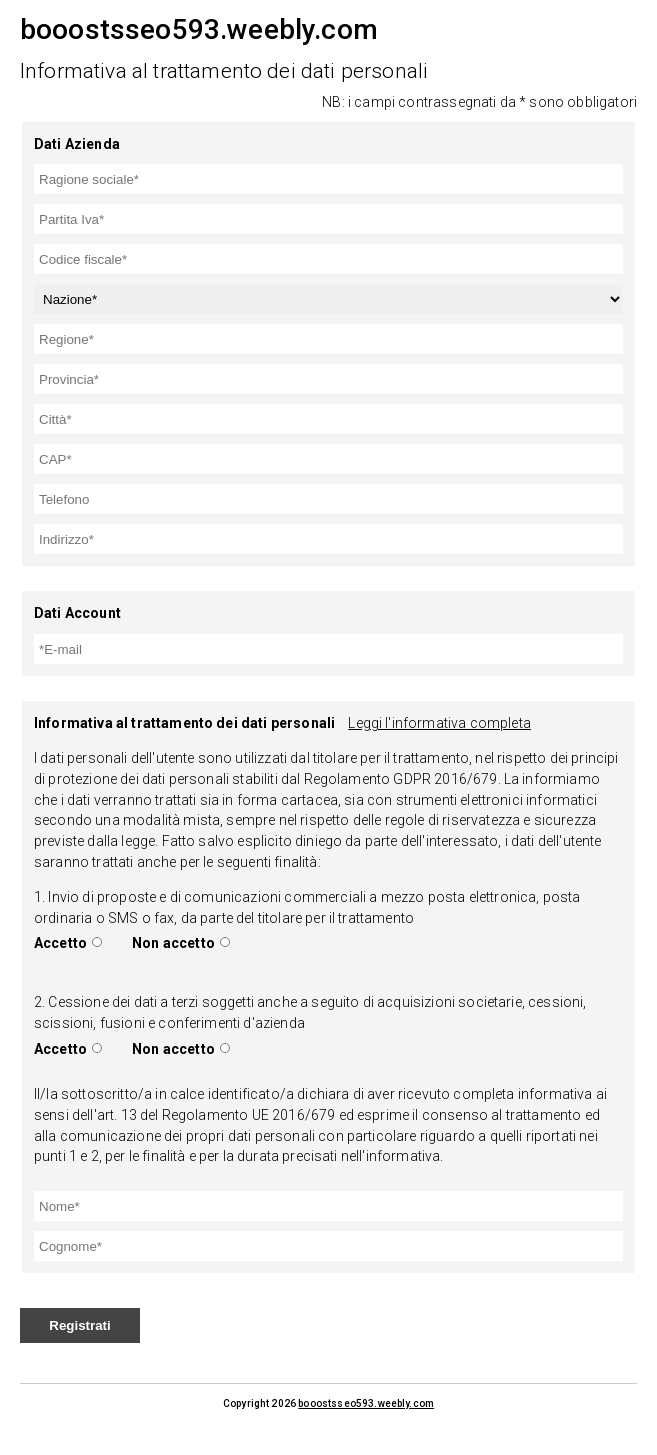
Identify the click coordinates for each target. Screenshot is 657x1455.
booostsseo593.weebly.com (366, 1403)
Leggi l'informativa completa (439, 723)
